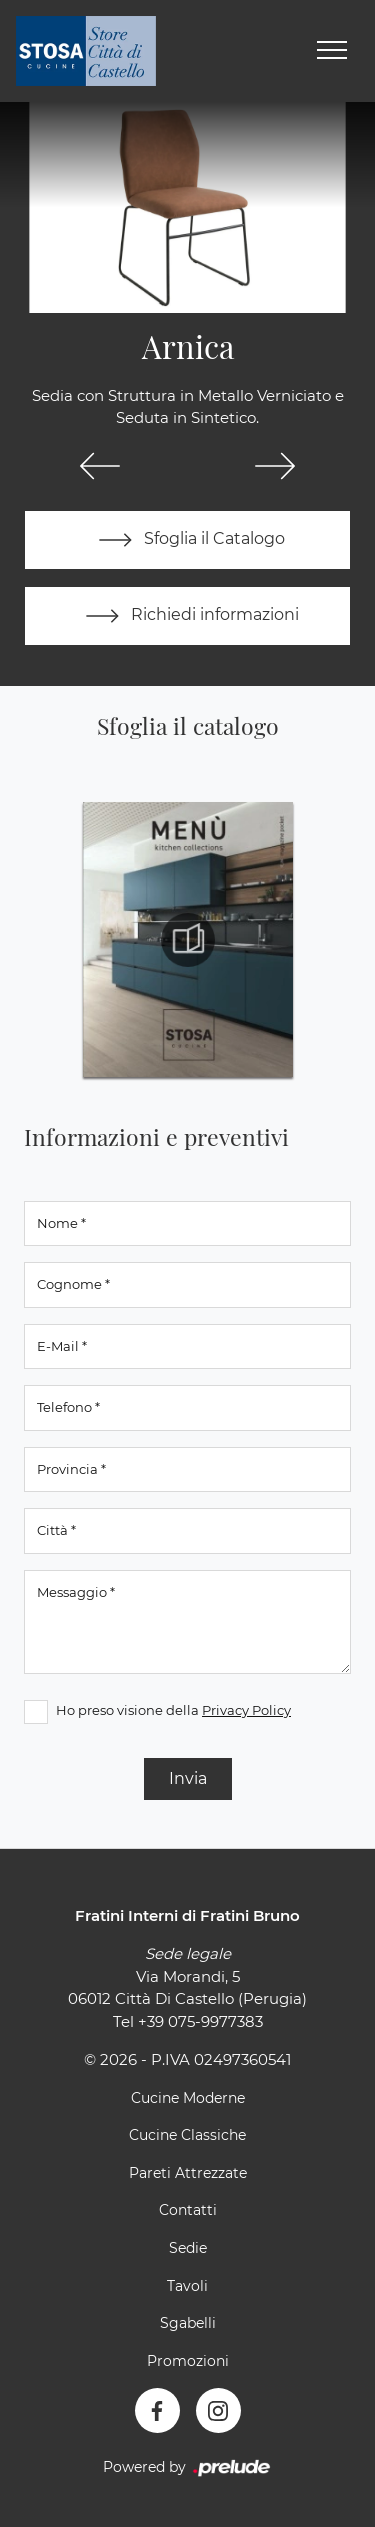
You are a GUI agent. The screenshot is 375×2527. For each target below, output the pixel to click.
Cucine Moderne (188, 2098)
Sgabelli (188, 2323)
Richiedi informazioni (188, 616)
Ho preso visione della (173, 1710)
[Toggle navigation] (332, 51)
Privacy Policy (246, 1710)
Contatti (188, 2210)
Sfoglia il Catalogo (187, 540)
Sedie (188, 2248)
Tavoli (187, 2286)
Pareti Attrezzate (188, 2173)
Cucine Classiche (187, 2135)
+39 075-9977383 (200, 2021)
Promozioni (188, 2361)
